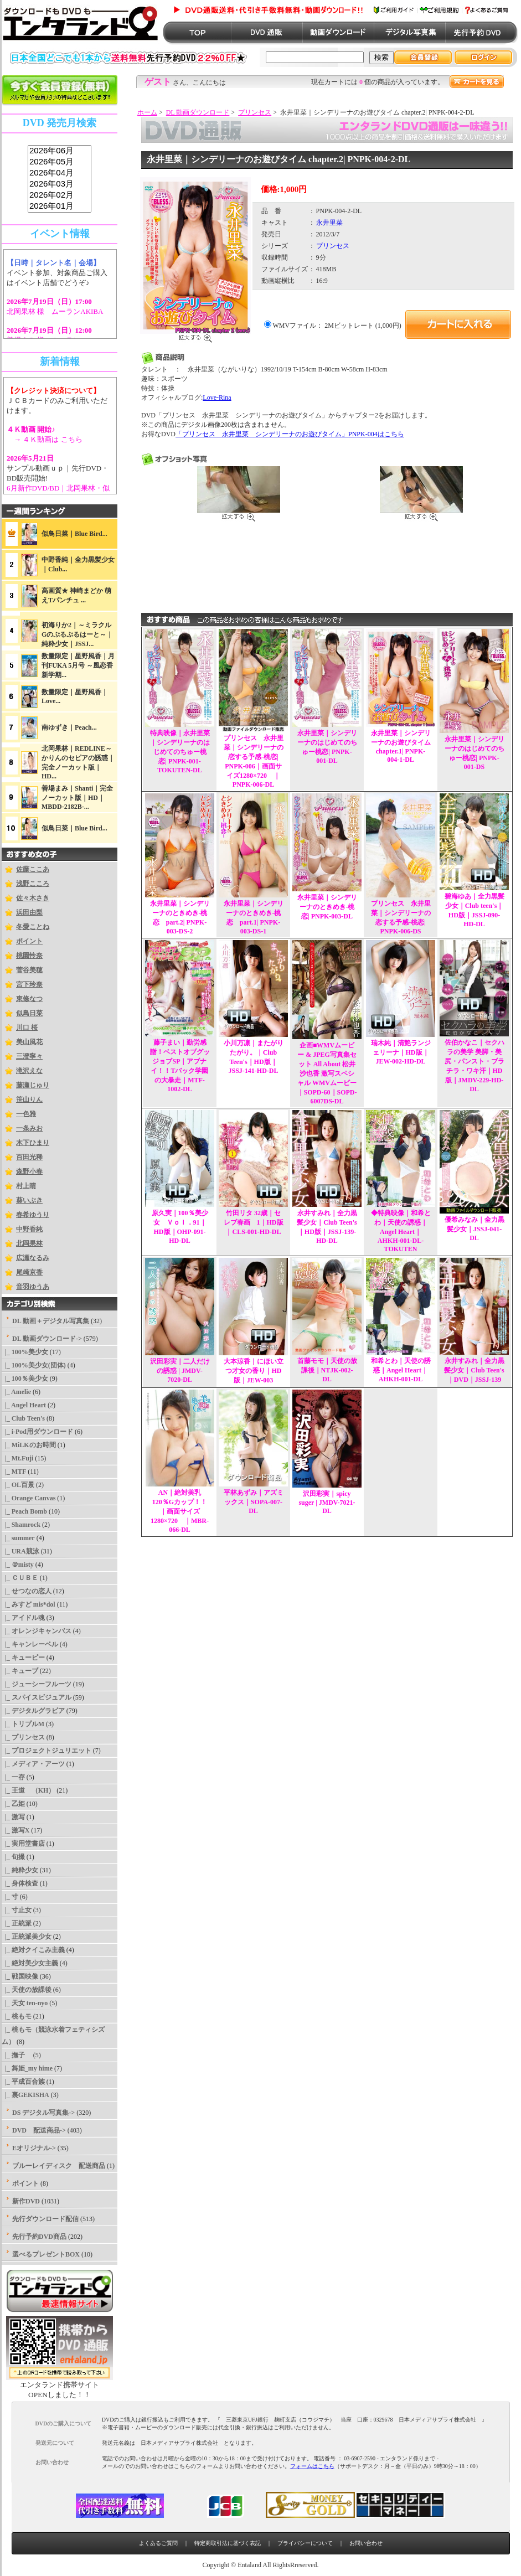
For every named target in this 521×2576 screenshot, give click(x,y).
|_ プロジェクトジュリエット (46, 1750)
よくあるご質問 (158, 2543)
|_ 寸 (10, 1897)
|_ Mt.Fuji (17, 1458)
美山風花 (29, 1042)
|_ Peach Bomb (24, 1511)
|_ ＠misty (18, 1564)
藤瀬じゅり (32, 1085)
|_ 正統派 (17, 1923)
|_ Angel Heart (24, 1405)
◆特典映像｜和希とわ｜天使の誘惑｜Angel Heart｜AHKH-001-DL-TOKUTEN (401, 1231)
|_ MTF (14, 1471)
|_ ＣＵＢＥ (20, 1578)
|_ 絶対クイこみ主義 (33, 1950)
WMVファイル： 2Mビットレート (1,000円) (337, 325)
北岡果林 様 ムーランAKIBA (55, 311)
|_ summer (18, 1538)
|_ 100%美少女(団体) (34, 1365)
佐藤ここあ (32, 869)
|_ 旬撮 (13, 1857)
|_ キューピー (23, 1657)
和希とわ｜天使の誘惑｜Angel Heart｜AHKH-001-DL (401, 1370)
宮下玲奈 (29, 984)
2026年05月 (59, 162)
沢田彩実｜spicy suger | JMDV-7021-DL (326, 1502)
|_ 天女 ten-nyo (25, 2003)
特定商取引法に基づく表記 (227, 2543)
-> (47, 1339)
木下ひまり (32, 1143)
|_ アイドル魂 (23, 1618)
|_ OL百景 (18, 1485)
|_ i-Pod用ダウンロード (37, 1432)
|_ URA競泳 (20, 1551)
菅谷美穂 (29, 970)
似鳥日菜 (29, 1013)
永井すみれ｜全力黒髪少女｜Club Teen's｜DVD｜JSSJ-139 (474, 1370)
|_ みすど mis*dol (28, 1604)
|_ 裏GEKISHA (25, 2095)
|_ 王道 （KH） (28, 1790)
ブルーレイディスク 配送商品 (58, 2166)
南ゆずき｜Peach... (69, 727)
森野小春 (29, 1171)
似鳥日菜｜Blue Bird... (74, 534)
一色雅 (26, 1114)
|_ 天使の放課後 (26, 1990)
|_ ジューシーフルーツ (36, 1684)
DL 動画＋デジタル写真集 (50, 1321)
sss (59, 179)
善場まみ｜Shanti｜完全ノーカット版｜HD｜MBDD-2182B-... (77, 797)
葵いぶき (29, 1200)
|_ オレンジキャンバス (36, 1631)
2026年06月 (59, 151)
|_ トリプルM (23, 1724)
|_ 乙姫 (13, 1804)
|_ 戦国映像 (20, 1976)
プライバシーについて (305, 2543)
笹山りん (29, 1099)
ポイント (29, 941)
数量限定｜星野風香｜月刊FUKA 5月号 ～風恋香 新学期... (78, 665)
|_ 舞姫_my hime (27, 2068)
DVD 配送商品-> (39, 2130)
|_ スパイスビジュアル (36, 1697)
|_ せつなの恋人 (26, 1591)
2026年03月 (59, 184)
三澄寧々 (29, 1056)
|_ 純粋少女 (20, 1870)
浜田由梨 (29, 912)
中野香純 (29, 1229)
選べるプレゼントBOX (46, 2254)
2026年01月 (59, 206)
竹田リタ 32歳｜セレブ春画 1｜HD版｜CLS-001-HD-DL (253, 1222)
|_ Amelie (16, 1392)
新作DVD (26, 2201)
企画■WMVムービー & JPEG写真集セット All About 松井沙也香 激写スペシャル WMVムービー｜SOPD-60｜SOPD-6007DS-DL (327, 1073)
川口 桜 (27, 1027)
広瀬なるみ (32, 1258)
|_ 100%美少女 (25, 1352)
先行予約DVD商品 (39, 2237)
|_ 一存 (13, 1777)
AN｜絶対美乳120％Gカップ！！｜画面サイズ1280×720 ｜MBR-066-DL (180, 1511)
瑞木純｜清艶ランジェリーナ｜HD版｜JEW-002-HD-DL (401, 1052)
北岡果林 (29, 1243)
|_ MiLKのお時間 (29, 1445)
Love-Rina (217, 397)
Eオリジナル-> (34, 2148)
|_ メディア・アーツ (33, 1764)
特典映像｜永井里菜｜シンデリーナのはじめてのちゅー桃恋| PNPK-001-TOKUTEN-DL (180, 751)
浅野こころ (32, 883)
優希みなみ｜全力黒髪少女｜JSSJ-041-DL (474, 1229)
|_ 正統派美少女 (26, 1936)
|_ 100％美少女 (25, 1378)
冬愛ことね (32, 927)
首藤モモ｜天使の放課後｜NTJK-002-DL (327, 1370)
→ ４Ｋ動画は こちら (44, 439)
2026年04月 (59, 173)
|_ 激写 (13, 1817)
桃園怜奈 (29, 955)
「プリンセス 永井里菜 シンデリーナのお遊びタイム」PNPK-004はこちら (290, 434)
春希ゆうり (32, 1215)
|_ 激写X (15, 1830)
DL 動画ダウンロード (198, 112)
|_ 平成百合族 (23, 2081)
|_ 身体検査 (20, 1883)
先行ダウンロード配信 (45, 2219)
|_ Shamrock (21, 1525)
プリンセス (254, 112)
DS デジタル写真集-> (43, 2112)
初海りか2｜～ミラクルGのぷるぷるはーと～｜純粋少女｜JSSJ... (77, 634)
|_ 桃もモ (17, 2016)
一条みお (29, 1128)
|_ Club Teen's (23, 1418)
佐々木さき (32, 898)
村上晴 (26, 1186)
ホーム (147, 112)
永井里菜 (329, 222)
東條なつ (29, 999)
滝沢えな (29, 1071)
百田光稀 (29, 1157)
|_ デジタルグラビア (33, 1711)
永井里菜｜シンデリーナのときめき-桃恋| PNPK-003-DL (327, 907)
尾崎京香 (29, 1272)
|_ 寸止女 (17, 1910)
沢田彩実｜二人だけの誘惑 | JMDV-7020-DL (180, 1370)
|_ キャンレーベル (30, 1644)
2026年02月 (59, 195)
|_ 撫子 (17, 2055)
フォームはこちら (312, 2466)
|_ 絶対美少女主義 (30, 1963)
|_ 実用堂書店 (23, 1843)
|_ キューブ (20, 1671)
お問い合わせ (366, 2543)
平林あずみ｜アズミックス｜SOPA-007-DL (253, 1502)
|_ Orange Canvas (28, 1498)
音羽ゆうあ (32, 1286)
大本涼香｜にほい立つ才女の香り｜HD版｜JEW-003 (253, 1370)
